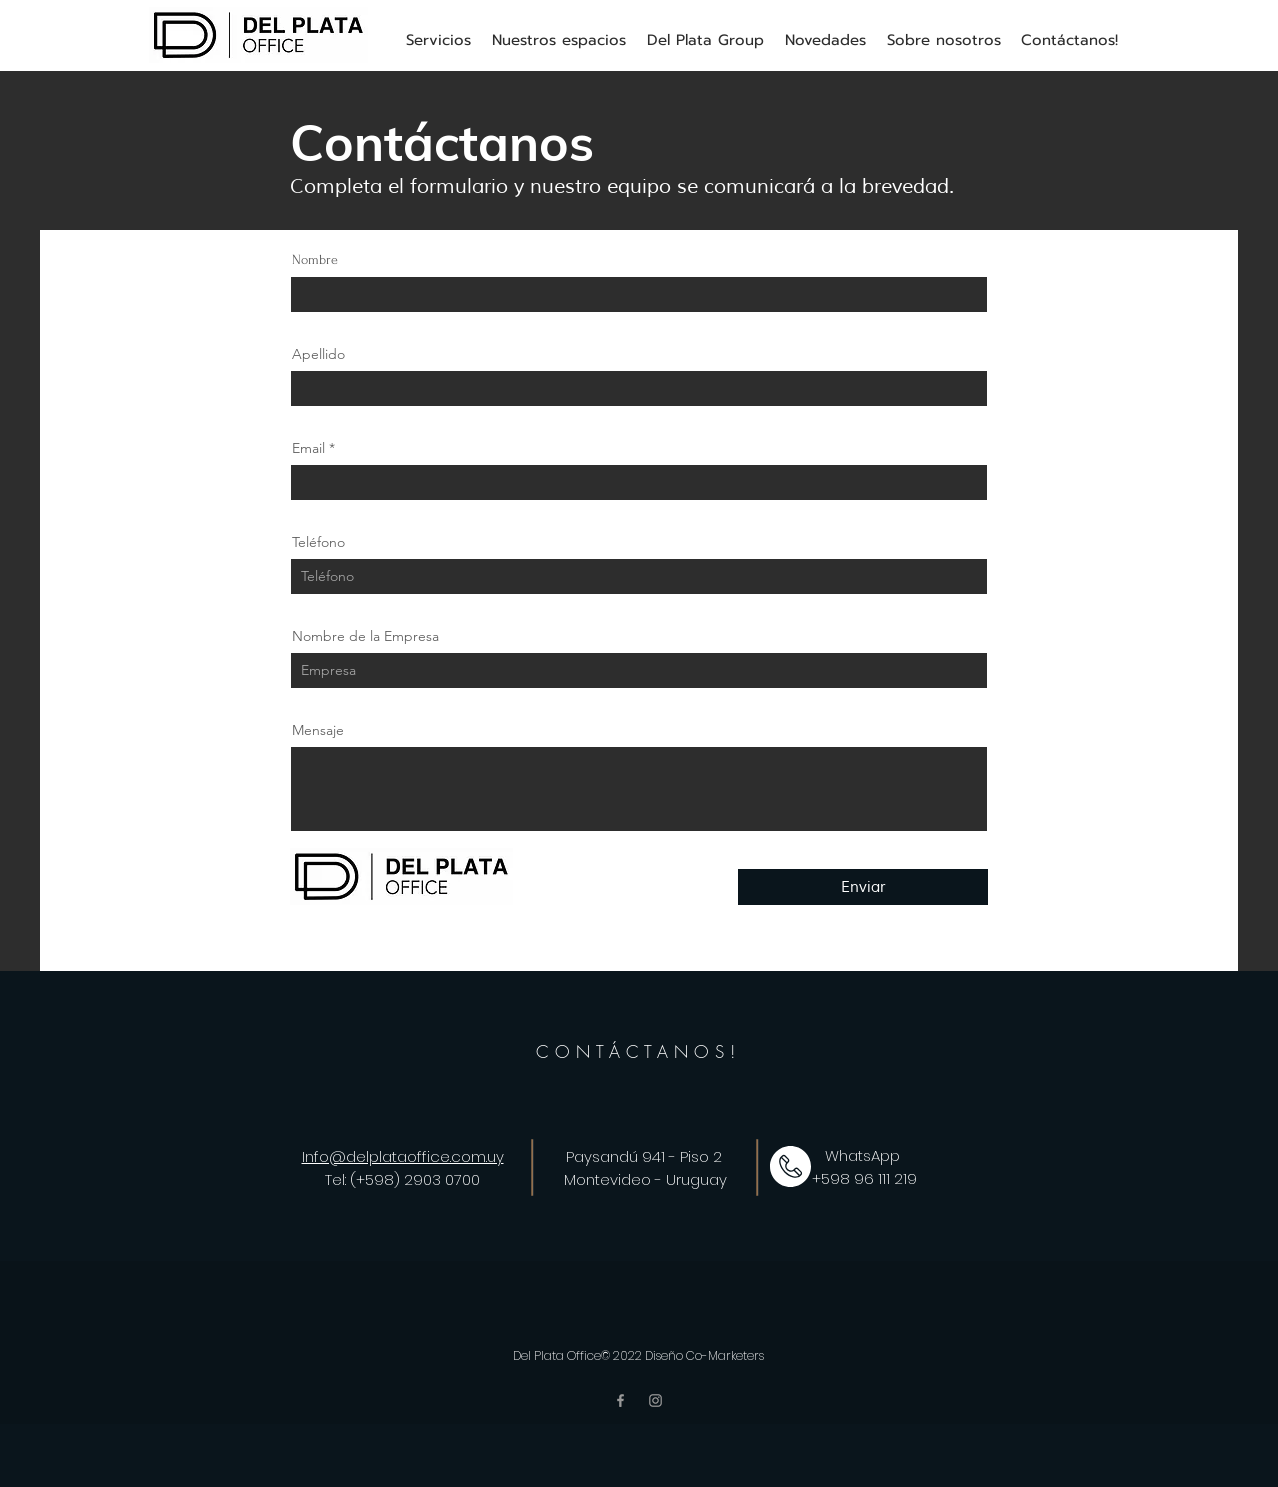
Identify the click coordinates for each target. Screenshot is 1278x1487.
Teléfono (318, 542)
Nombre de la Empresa (365, 636)
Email (308, 448)
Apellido (318, 354)
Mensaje (318, 730)
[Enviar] (863, 887)
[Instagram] (655, 1400)
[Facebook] (620, 1400)
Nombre (315, 260)
